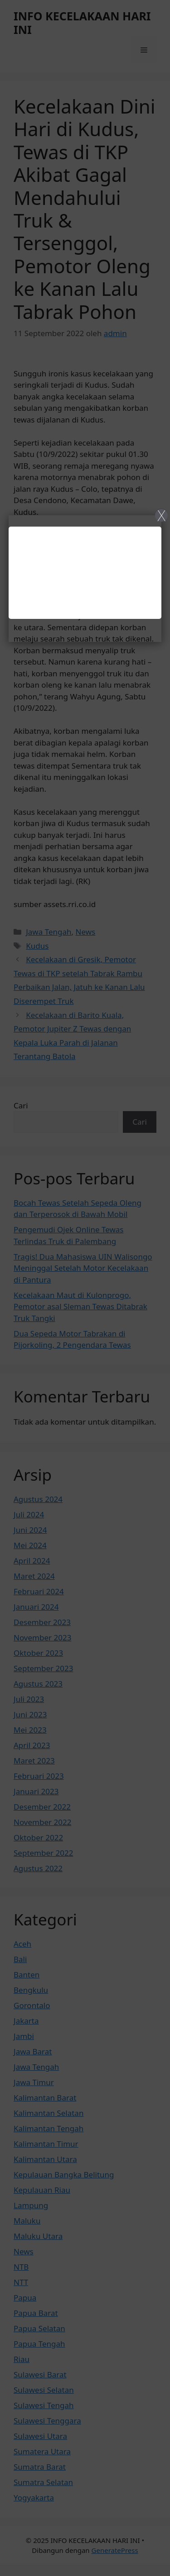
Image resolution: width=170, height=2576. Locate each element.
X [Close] (161, 515)
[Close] (85, 1288)
